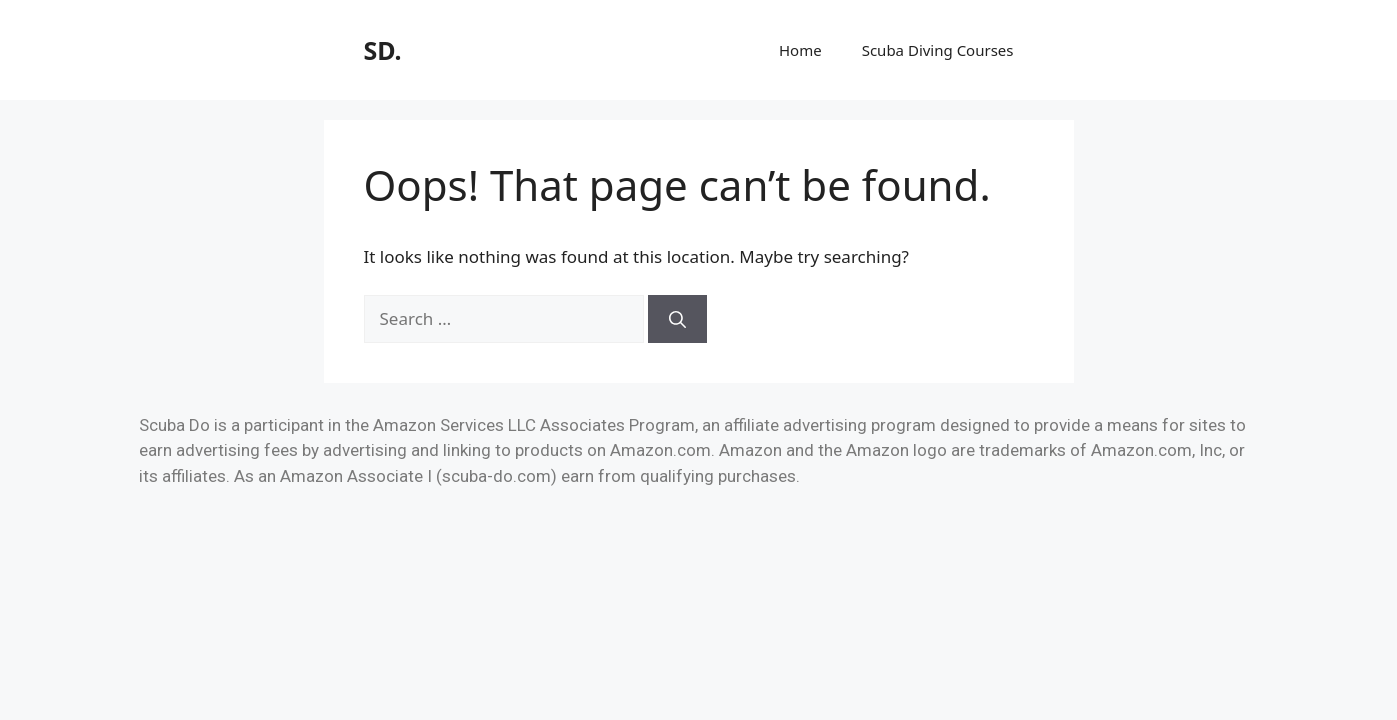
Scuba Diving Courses (938, 50)
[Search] (677, 319)
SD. (383, 50)
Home (800, 50)
